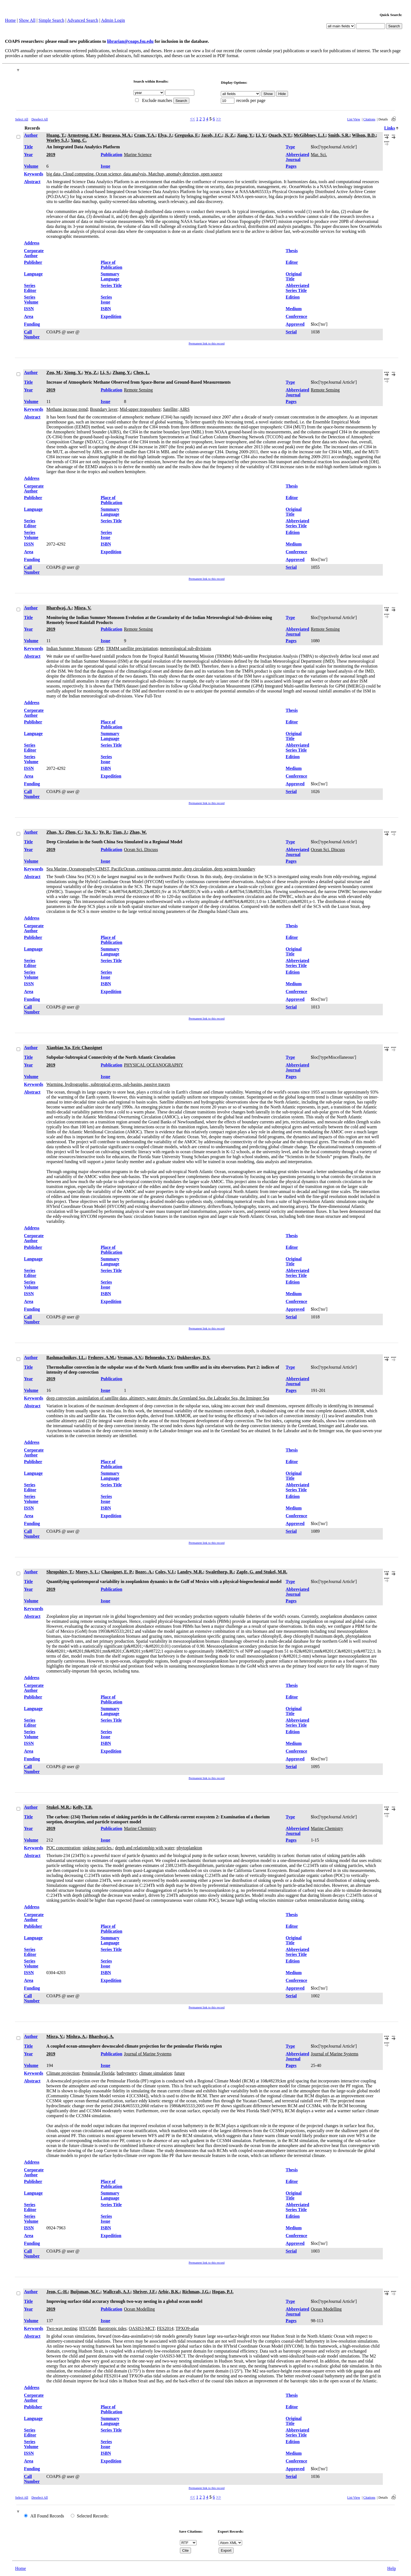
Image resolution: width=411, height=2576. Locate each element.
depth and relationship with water (144, 1847)
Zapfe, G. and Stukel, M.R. (261, 1571)
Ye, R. (104, 832)
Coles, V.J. (165, 1571)
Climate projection (63, 2073)
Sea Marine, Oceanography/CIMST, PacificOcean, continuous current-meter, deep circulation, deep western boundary (150, 868)
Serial (291, 332)
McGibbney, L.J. (310, 135)
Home (10, 20)
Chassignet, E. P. (117, 1571)
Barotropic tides (112, 2328)
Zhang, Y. (121, 372)
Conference (296, 316)
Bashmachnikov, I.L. (65, 1357)
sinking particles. (97, 1847)
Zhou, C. (73, 832)
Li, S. (105, 372)
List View (353, 119)
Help (391, 2568)
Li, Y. (261, 135)
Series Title (111, 285)
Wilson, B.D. (364, 135)
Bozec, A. (144, 1571)
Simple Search (51, 20)
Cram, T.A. (144, 135)
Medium (294, 308)
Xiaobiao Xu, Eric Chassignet (74, 1047)
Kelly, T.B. (82, 1807)
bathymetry (127, 2073)
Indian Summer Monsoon (69, 648)
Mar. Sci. (319, 154)
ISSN (29, 308)
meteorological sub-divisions (185, 648)
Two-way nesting (61, 2328)
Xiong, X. (73, 372)
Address (32, 243)
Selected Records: (93, 2516)
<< (192, 119)
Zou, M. (54, 372)
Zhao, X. (54, 832)
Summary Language (110, 276)
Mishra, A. (76, 2036)
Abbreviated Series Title (297, 288)
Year (28, 154)
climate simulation (155, 2073)
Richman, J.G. (196, 2291)
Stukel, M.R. (58, 1807)
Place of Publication (111, 265)
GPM (99, 648)
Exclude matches (157, 100)
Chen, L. (141, 372)
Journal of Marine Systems (147, 2053)
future (179, 2073)
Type (290, 146)
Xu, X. (91, 832)
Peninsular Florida (98, 2073)
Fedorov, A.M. (101, 1357)
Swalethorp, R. (220, 1571)
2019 (50, 154)
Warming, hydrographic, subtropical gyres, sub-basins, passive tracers (108, 1084)
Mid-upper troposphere (140, 409)
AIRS (184, 409)
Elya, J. (165, 135)
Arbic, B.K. (169, 2291)
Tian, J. (120, 832)
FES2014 (165, 2328)
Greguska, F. (187, 135)
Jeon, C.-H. (57, 2291)
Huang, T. (55, 135)
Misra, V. (82, 607)
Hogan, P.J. (223, 2291)
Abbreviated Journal (297, 157)
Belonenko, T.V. (159, 1357)
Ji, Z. (229, 135)
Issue (105, 166)
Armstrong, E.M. (83, 135)
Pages (291, 166)
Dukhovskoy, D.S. (193, 1357)
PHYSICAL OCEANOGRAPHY (153, 1065)
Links (389, 128)
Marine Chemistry (140, 1828)
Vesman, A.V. (129, 1357)
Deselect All (40, 119)
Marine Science (137, 154)
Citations (369, 119)
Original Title (294, 276)
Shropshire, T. (59, 1571)
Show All (27, 20)
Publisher (33, 262)
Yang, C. (78, 140)
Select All (21, 119)
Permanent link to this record (207, 343)
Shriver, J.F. (144, 2291)
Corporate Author (34, 253)
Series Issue (106, 299)
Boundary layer (103, 409)
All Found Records (47, 2516)
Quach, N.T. (279, 135)
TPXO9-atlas (187, 2328)
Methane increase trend (67, 409)
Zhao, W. (138, 832)
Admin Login (113, 20)
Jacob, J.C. (211, 135)
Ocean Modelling (139, 2309)
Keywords (33, 174)
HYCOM (87, 2328)
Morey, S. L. (87, 1571)
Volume (31, 166)
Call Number (32, 334)
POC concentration (63, 1847)
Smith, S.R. (338, 135)
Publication (111, 154)
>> (218, 119)
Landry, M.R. (190, 1571)
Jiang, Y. (245, 135)
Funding (32, 324)
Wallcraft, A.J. (116, 2291)
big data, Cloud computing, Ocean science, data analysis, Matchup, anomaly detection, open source (134, 174)
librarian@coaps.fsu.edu (130, 41)
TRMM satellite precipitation (132, 648)
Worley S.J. (57, 140)
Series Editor (30, 288)
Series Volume (31, 299)
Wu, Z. (90, 372)
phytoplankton (189, 1847)
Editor (292, 262)
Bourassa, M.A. (117, 135)
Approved (295, 324)
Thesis (292, 250)
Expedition (111, 316)
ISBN (106, 308)
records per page (251, 100)
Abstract (32, 181)
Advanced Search (82, 20)
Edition (293, 297)
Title (28, 146)
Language (33, 274)
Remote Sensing (138, 390)
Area (28, 316)
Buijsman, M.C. (85, 2291)
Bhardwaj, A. (59, 607)
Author (31, 135)
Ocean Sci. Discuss (141, 849)
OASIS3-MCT (142, 2328)
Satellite (170, 409)
